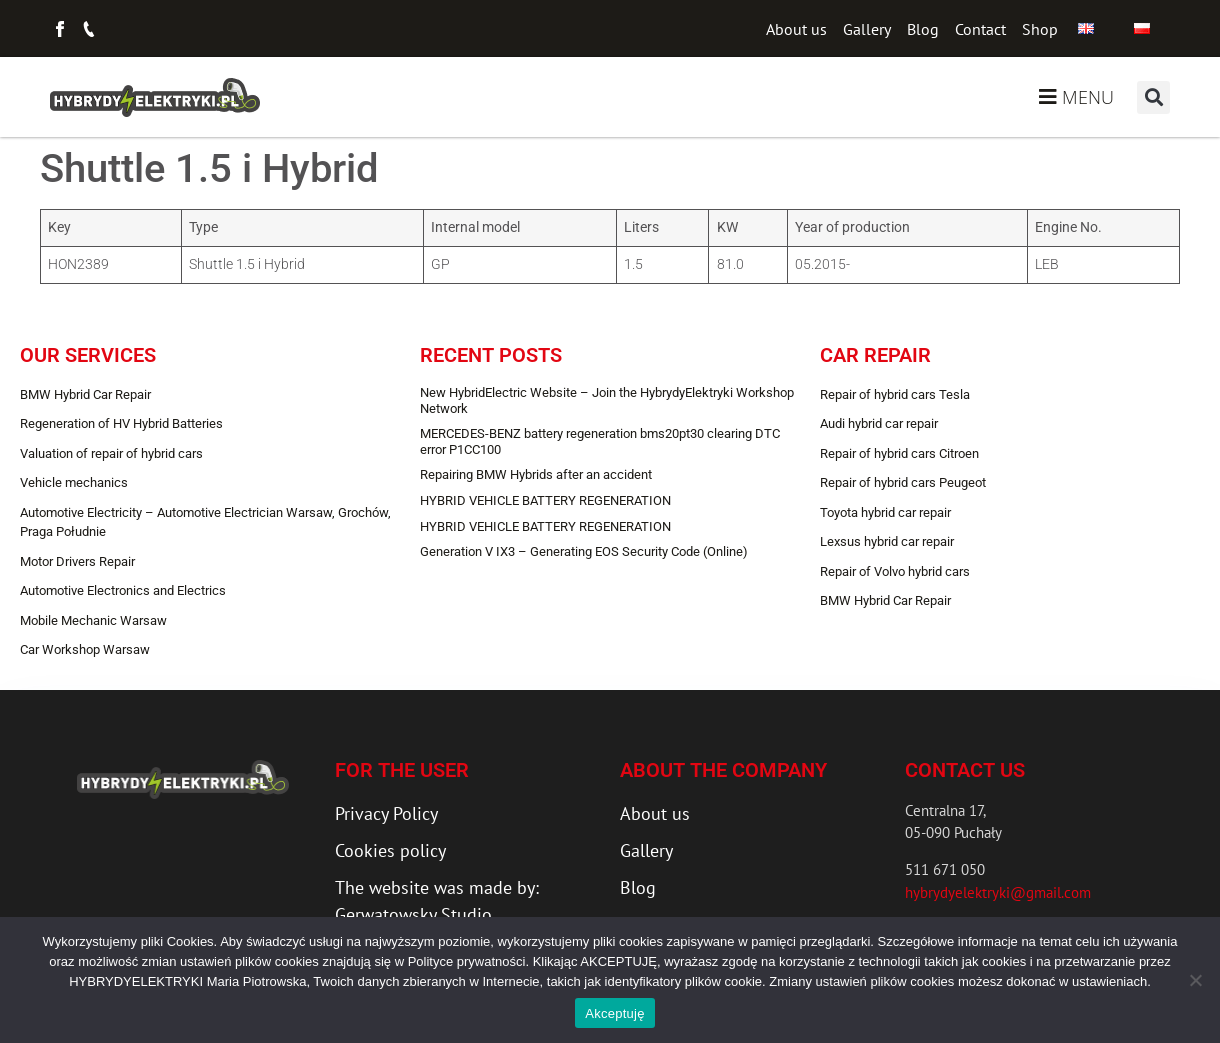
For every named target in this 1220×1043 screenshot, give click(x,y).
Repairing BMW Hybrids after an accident (536, 474)
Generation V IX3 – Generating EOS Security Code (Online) (584, 551)
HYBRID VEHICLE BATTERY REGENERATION (545, 500)
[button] (1153, 97)
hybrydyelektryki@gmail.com (998, 892)
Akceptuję (614, 1013)
